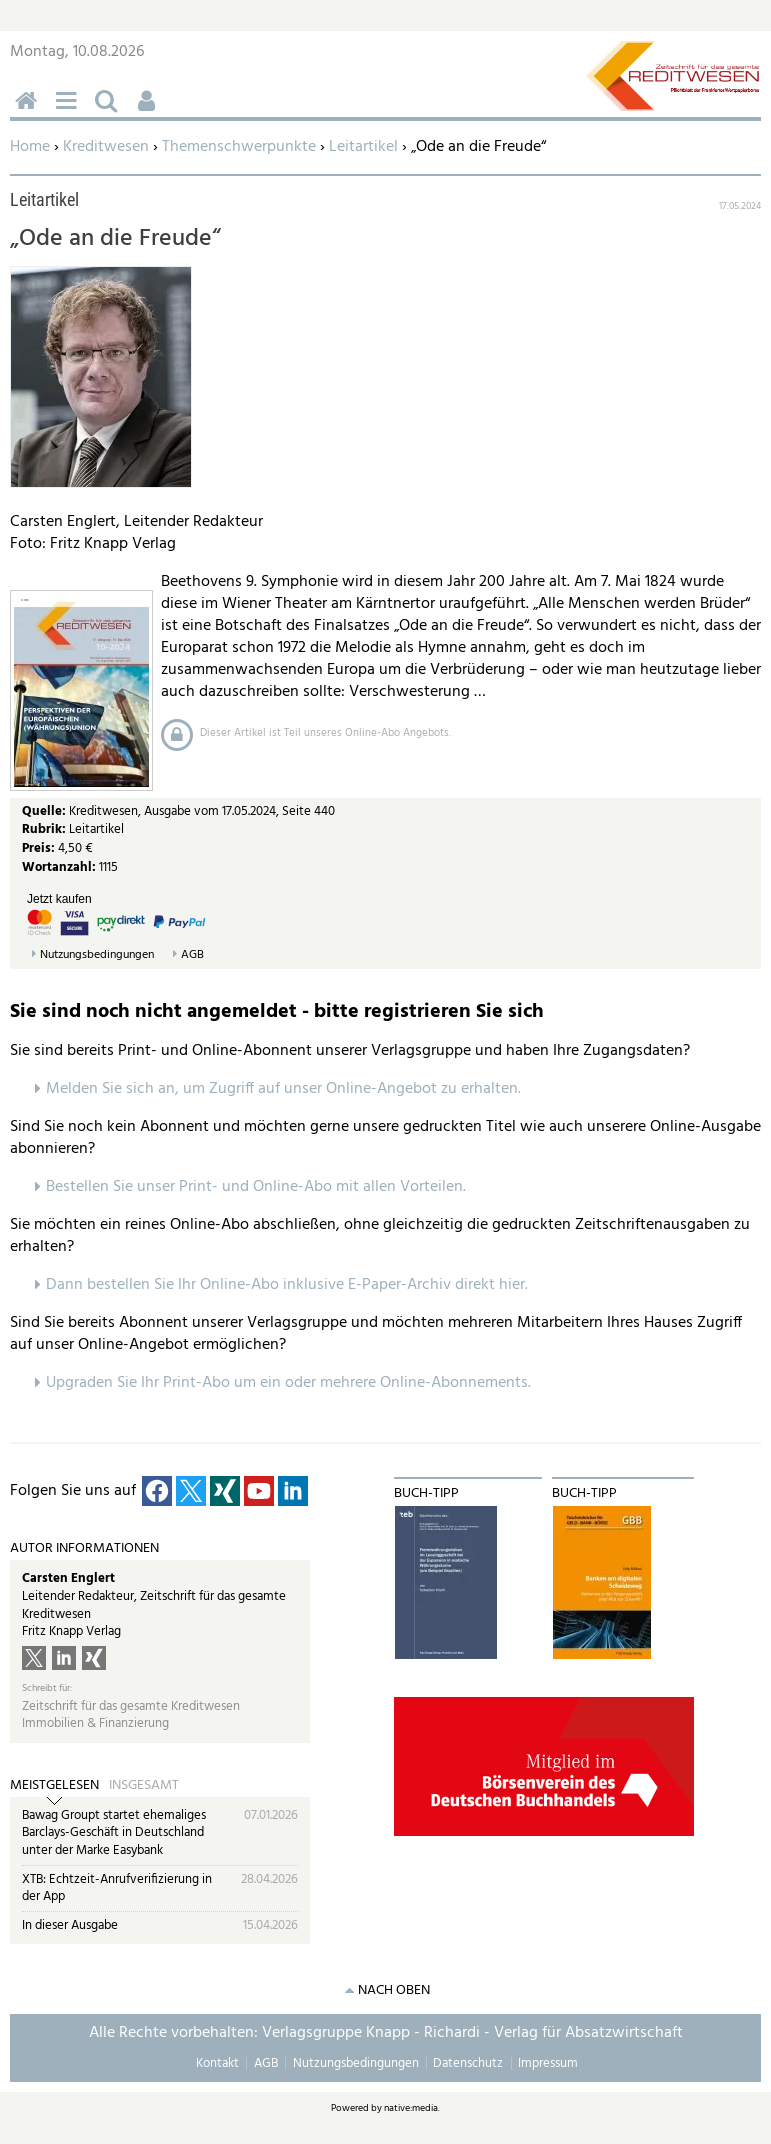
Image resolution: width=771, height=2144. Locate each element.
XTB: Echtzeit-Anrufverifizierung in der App (117, 1888)
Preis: (38, 848)
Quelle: (45, 811)
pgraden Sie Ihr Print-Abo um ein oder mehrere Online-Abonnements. (293, 1383)
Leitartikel (363, 147)
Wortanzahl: (59, 867)
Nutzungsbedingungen (97, 955)
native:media (411, 2108)
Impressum (548, 2063)
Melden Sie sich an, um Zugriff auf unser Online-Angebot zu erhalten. (283, 1089)
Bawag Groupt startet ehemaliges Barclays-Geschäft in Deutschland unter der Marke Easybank (114, 1833)
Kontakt (217, 2063)
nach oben (394, 1990)
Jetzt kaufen (59, 899)
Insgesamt (144, 1786)
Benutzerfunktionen (150, 111)
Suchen (110, 111)
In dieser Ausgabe (70, 1925)
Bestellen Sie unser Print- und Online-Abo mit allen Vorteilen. (256, 1187)
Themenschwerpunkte (239, 147)
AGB (192, 955)
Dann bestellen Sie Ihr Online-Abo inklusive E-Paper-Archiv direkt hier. (287, 1285)
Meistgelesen (54, 1786)
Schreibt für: (47, 1688)
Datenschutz (468, 2063)
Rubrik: (45, 829)
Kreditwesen (106, 147)
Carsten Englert (68, 1578)
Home (30, 147)
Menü (70, 111)
